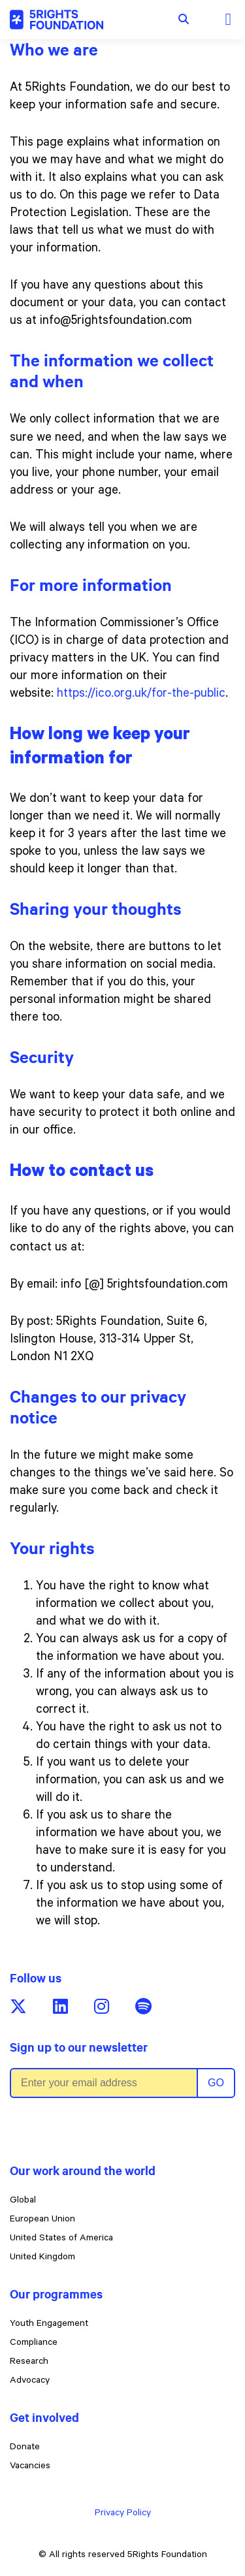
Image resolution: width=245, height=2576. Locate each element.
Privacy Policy (123, 2514)
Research (29, 2362)
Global (23, 2201)
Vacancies (30, 2467)
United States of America (61, 2239)
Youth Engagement (49, 2324)
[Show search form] (183, 19)
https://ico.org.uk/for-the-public (141, 694)
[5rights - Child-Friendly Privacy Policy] (56, 19)
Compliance (33, 2343)
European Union (42, 2220)
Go (216, 2082)
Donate (25, 2448)
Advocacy (30, 2381)
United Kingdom (42, 2258)
